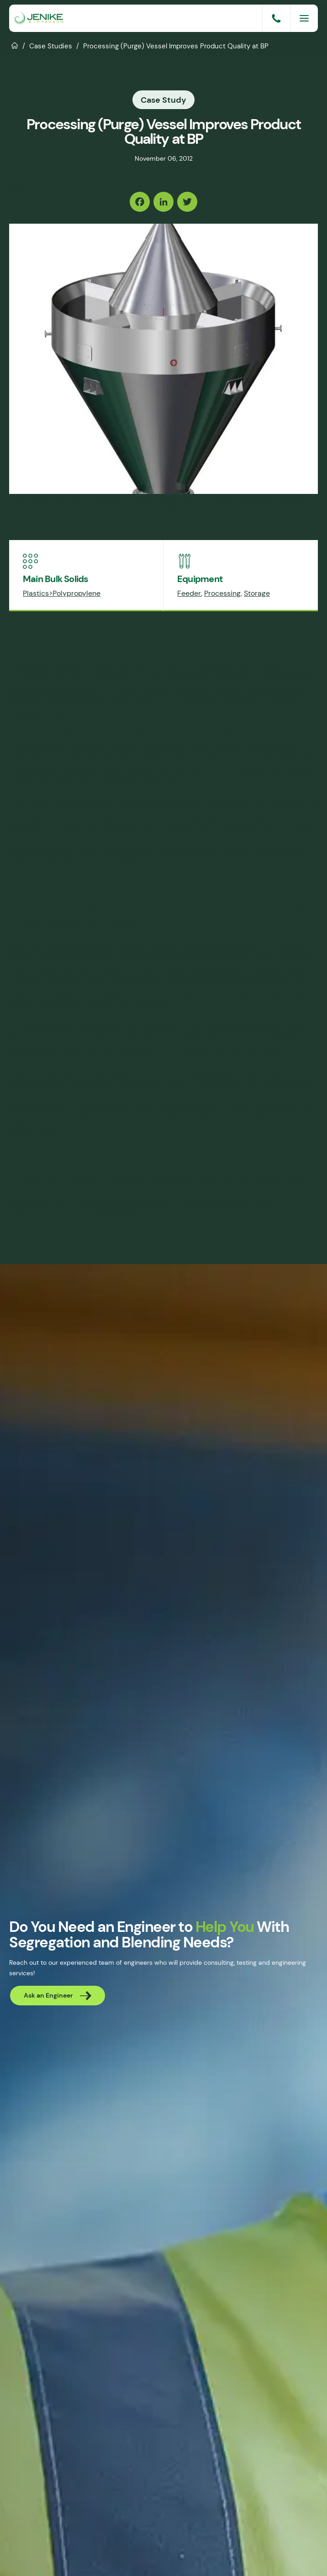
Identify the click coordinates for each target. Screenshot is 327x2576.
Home (14, 45)
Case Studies (50, 46)
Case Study (163, 99)
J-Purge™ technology (257, 1107)
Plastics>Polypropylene (61, 593)
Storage (257, 593)
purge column (39, 735)
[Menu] (304, 18)
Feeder (189, 593)
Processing (222, 593)
